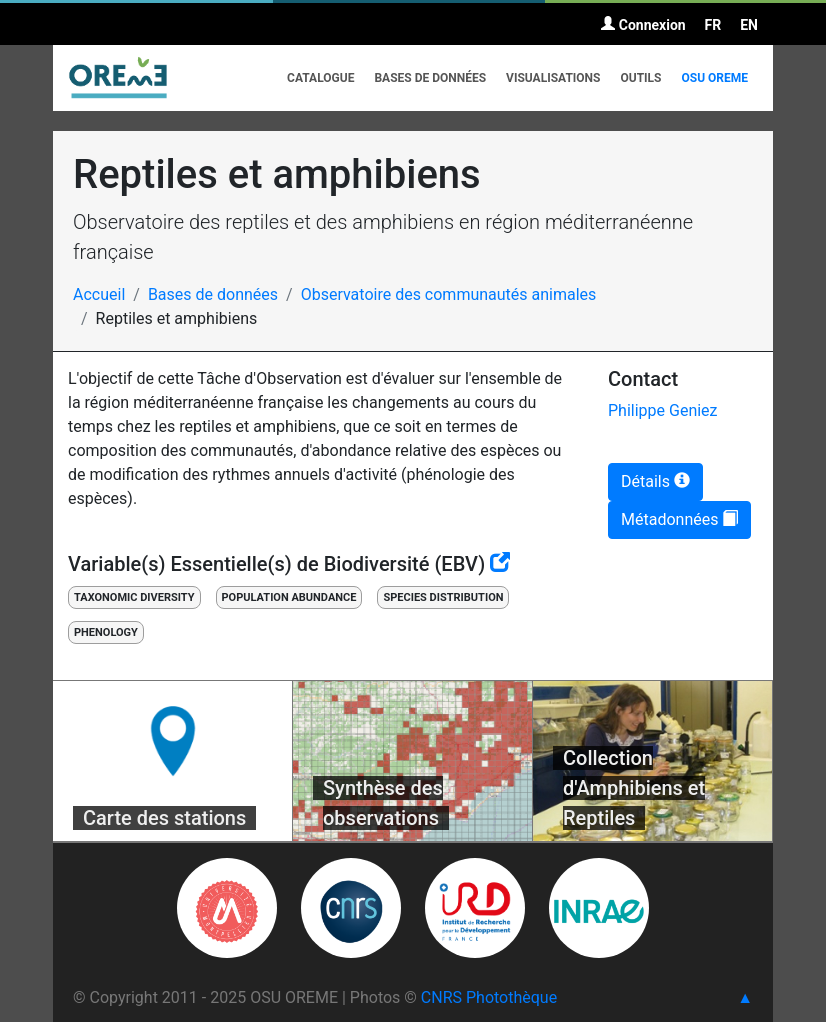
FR (713, 25)
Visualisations (553, 78)
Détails (655, 481)
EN (749, 25)
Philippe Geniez (663, 410)
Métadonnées (679, 519)
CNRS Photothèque (489, 997)
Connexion (643, 25)
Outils (640, 78)
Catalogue (320, 78)
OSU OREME (714, 78)
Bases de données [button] (430, 78)
